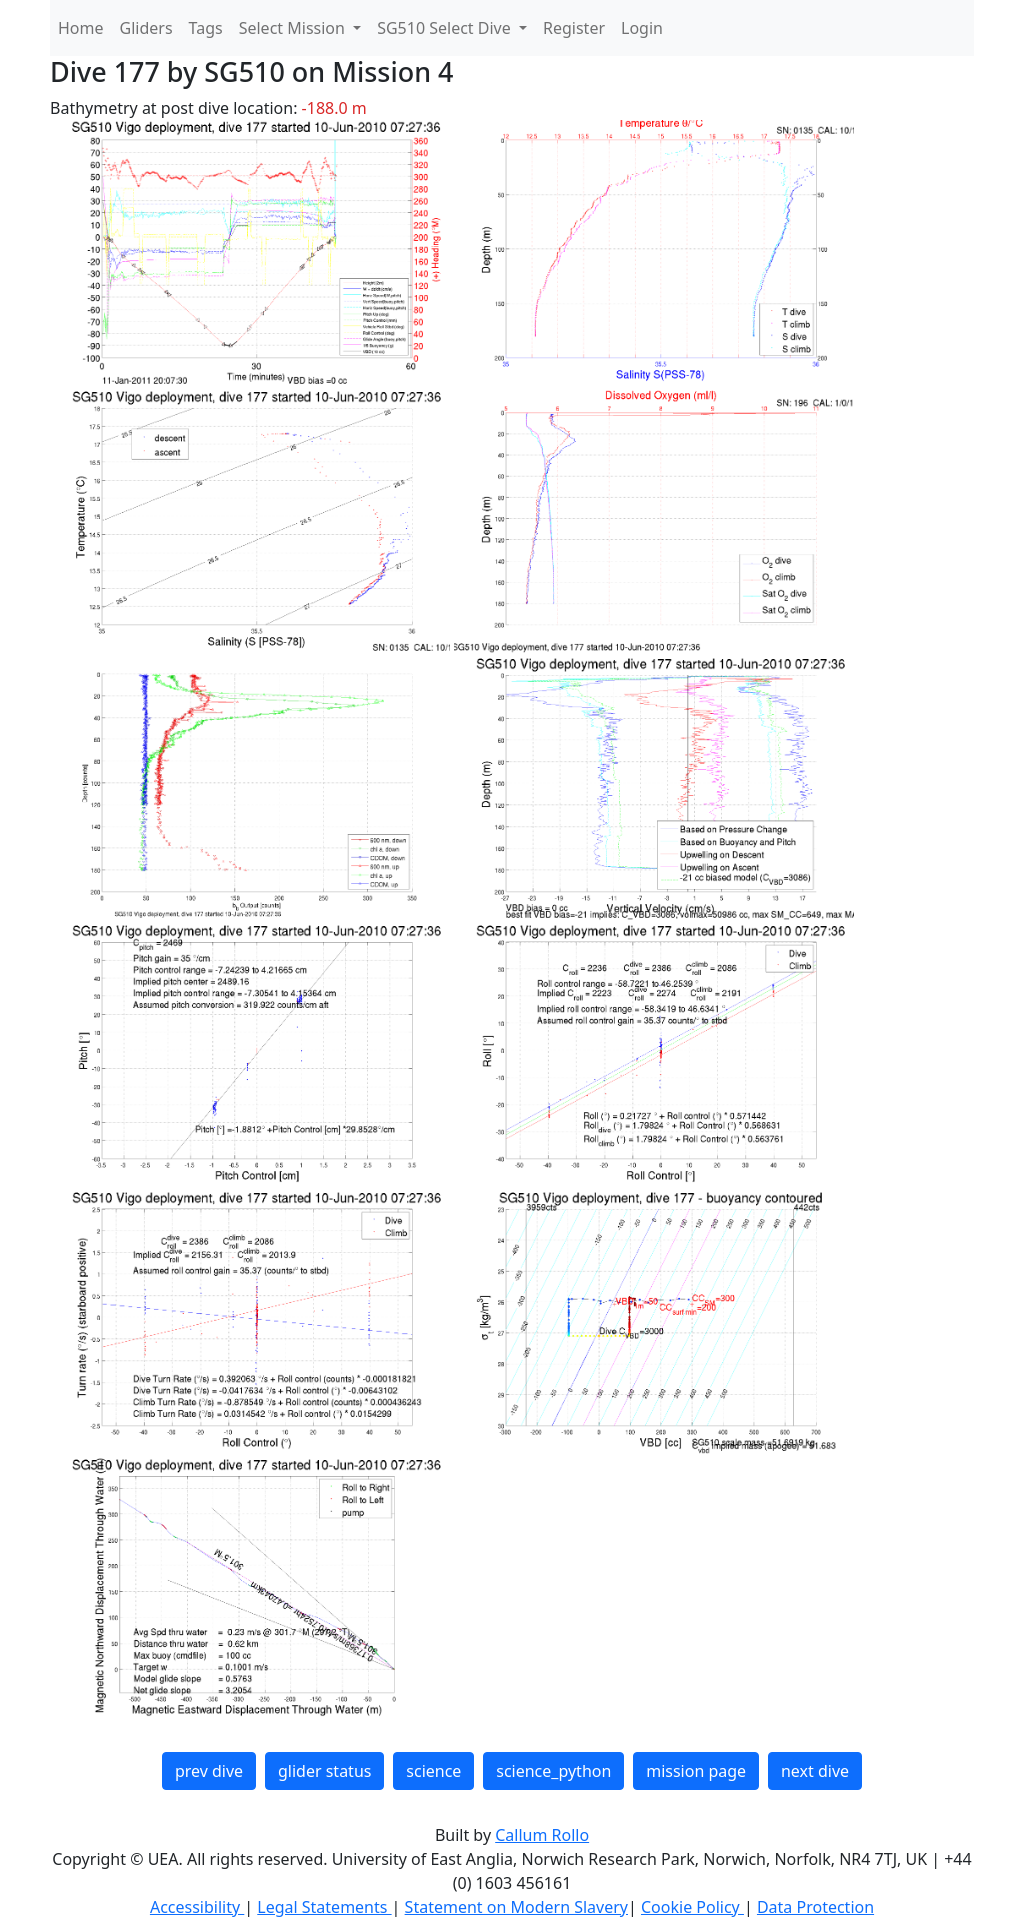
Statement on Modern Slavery (516, 1907)
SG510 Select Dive (446, 28)
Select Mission (294, 28)
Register (574, 28)
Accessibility (197, 1907)
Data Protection (815, 1907)
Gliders (146, 28)
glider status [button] (324, 1771)
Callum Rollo (542, 1835)
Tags (206, 28)
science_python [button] (553, 1771)
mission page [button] (696, 1771)
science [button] (433, 1771)
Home (81, 28)
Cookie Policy (692, 1907)
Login (642, 28)
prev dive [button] (209, 1771)
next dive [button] (815, 1771)
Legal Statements (324, 1907)
